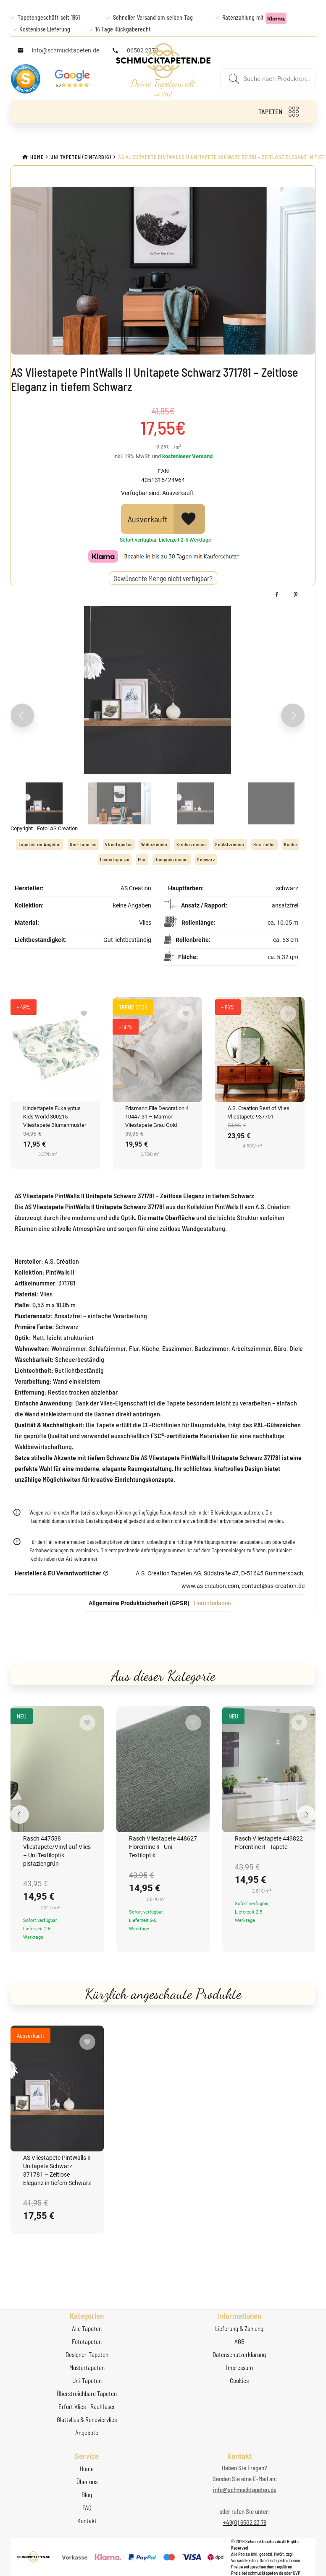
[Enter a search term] (277, 79)
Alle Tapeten (87, 2328)
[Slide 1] (44, 803)
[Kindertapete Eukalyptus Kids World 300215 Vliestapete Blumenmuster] (55, 1049)
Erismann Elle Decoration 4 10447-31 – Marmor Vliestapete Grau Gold (157, 1116)
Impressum (239, 2367)
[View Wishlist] (189, 519)
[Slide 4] (271, 803)
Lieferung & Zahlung (239, 2328)
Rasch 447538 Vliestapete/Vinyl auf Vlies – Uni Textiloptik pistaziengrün (57, 1851)
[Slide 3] (195, 803)
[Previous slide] (22, 715)
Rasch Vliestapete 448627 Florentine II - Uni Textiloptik (163, 1847)
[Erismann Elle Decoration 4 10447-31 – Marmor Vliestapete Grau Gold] (157, 1049)
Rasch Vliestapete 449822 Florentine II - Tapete (269, 1842)
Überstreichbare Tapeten (87, 2393)
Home (87, 2468)
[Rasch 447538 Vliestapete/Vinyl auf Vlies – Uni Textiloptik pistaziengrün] (57, 1769)
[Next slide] (293, 715)
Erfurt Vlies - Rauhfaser (86, 2406)
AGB (239, 2341)
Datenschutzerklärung (239, 2354)
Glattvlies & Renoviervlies (87, 2419)
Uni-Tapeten (87, 2380)
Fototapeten (87, 2341)
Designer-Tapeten (87, 2354)
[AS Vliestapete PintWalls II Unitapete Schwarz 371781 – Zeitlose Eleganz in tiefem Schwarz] (57, 2088)
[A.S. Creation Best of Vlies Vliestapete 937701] (260, 1049)
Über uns (86, 2481)
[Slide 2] (119, 803)
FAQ (87, 2507)
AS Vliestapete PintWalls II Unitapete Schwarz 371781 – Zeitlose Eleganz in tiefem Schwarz (57, 2170)
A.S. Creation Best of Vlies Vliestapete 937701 (258, 1112)
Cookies (239, 2380)
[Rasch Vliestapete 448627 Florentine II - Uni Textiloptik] (163, 1769)
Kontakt (87, 2520)
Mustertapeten (87, 2367)
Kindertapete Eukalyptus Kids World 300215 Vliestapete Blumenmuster (54, 1116)
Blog (87, 2494)
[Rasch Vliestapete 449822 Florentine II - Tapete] (268, 1769)
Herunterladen (212, 1603)
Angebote (86, 2432)
